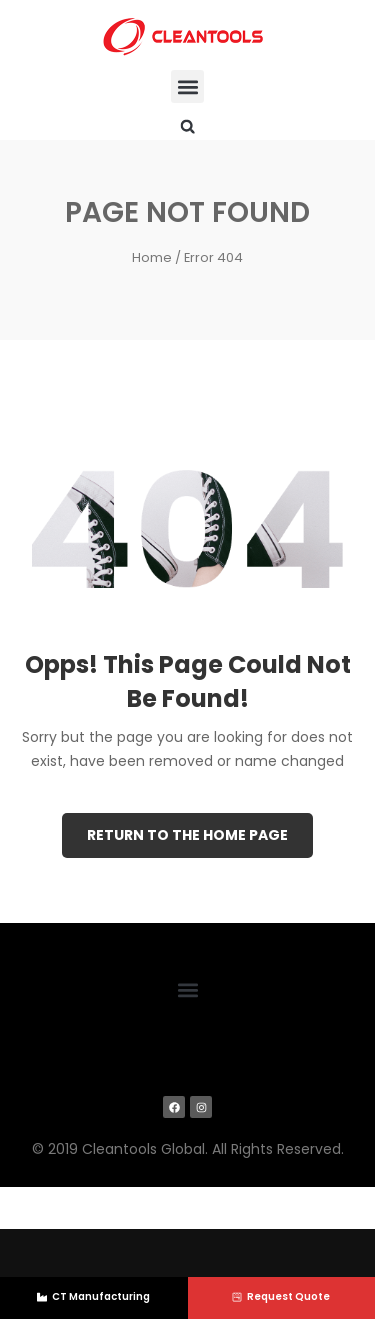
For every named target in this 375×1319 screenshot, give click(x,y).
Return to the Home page (187, 835)
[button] (187, 86)
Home (152, 257)
